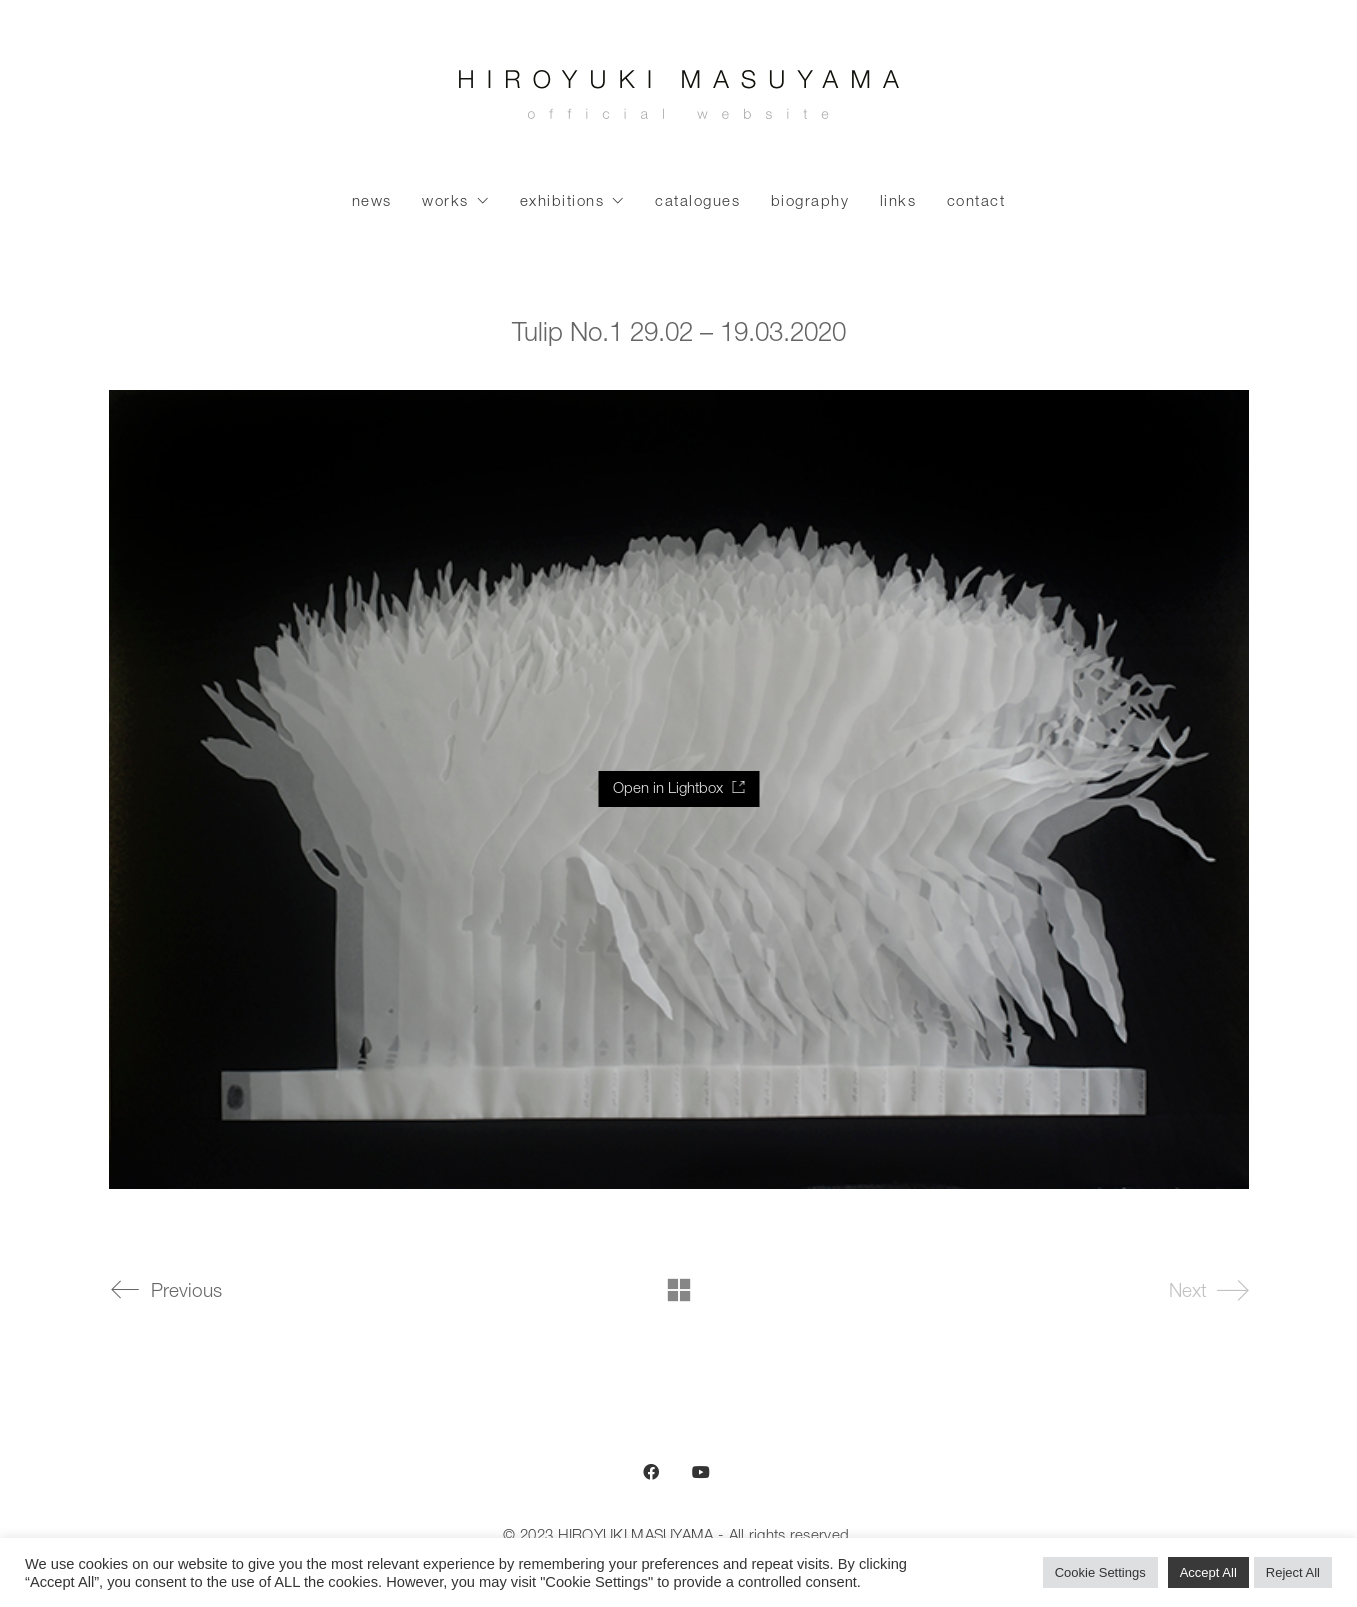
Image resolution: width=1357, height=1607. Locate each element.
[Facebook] (651, 1472)
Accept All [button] (1208, 1572)
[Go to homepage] (679, 100)
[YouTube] (701, 1472)
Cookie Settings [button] (1100, 1572)
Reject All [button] (1293, 1572)
